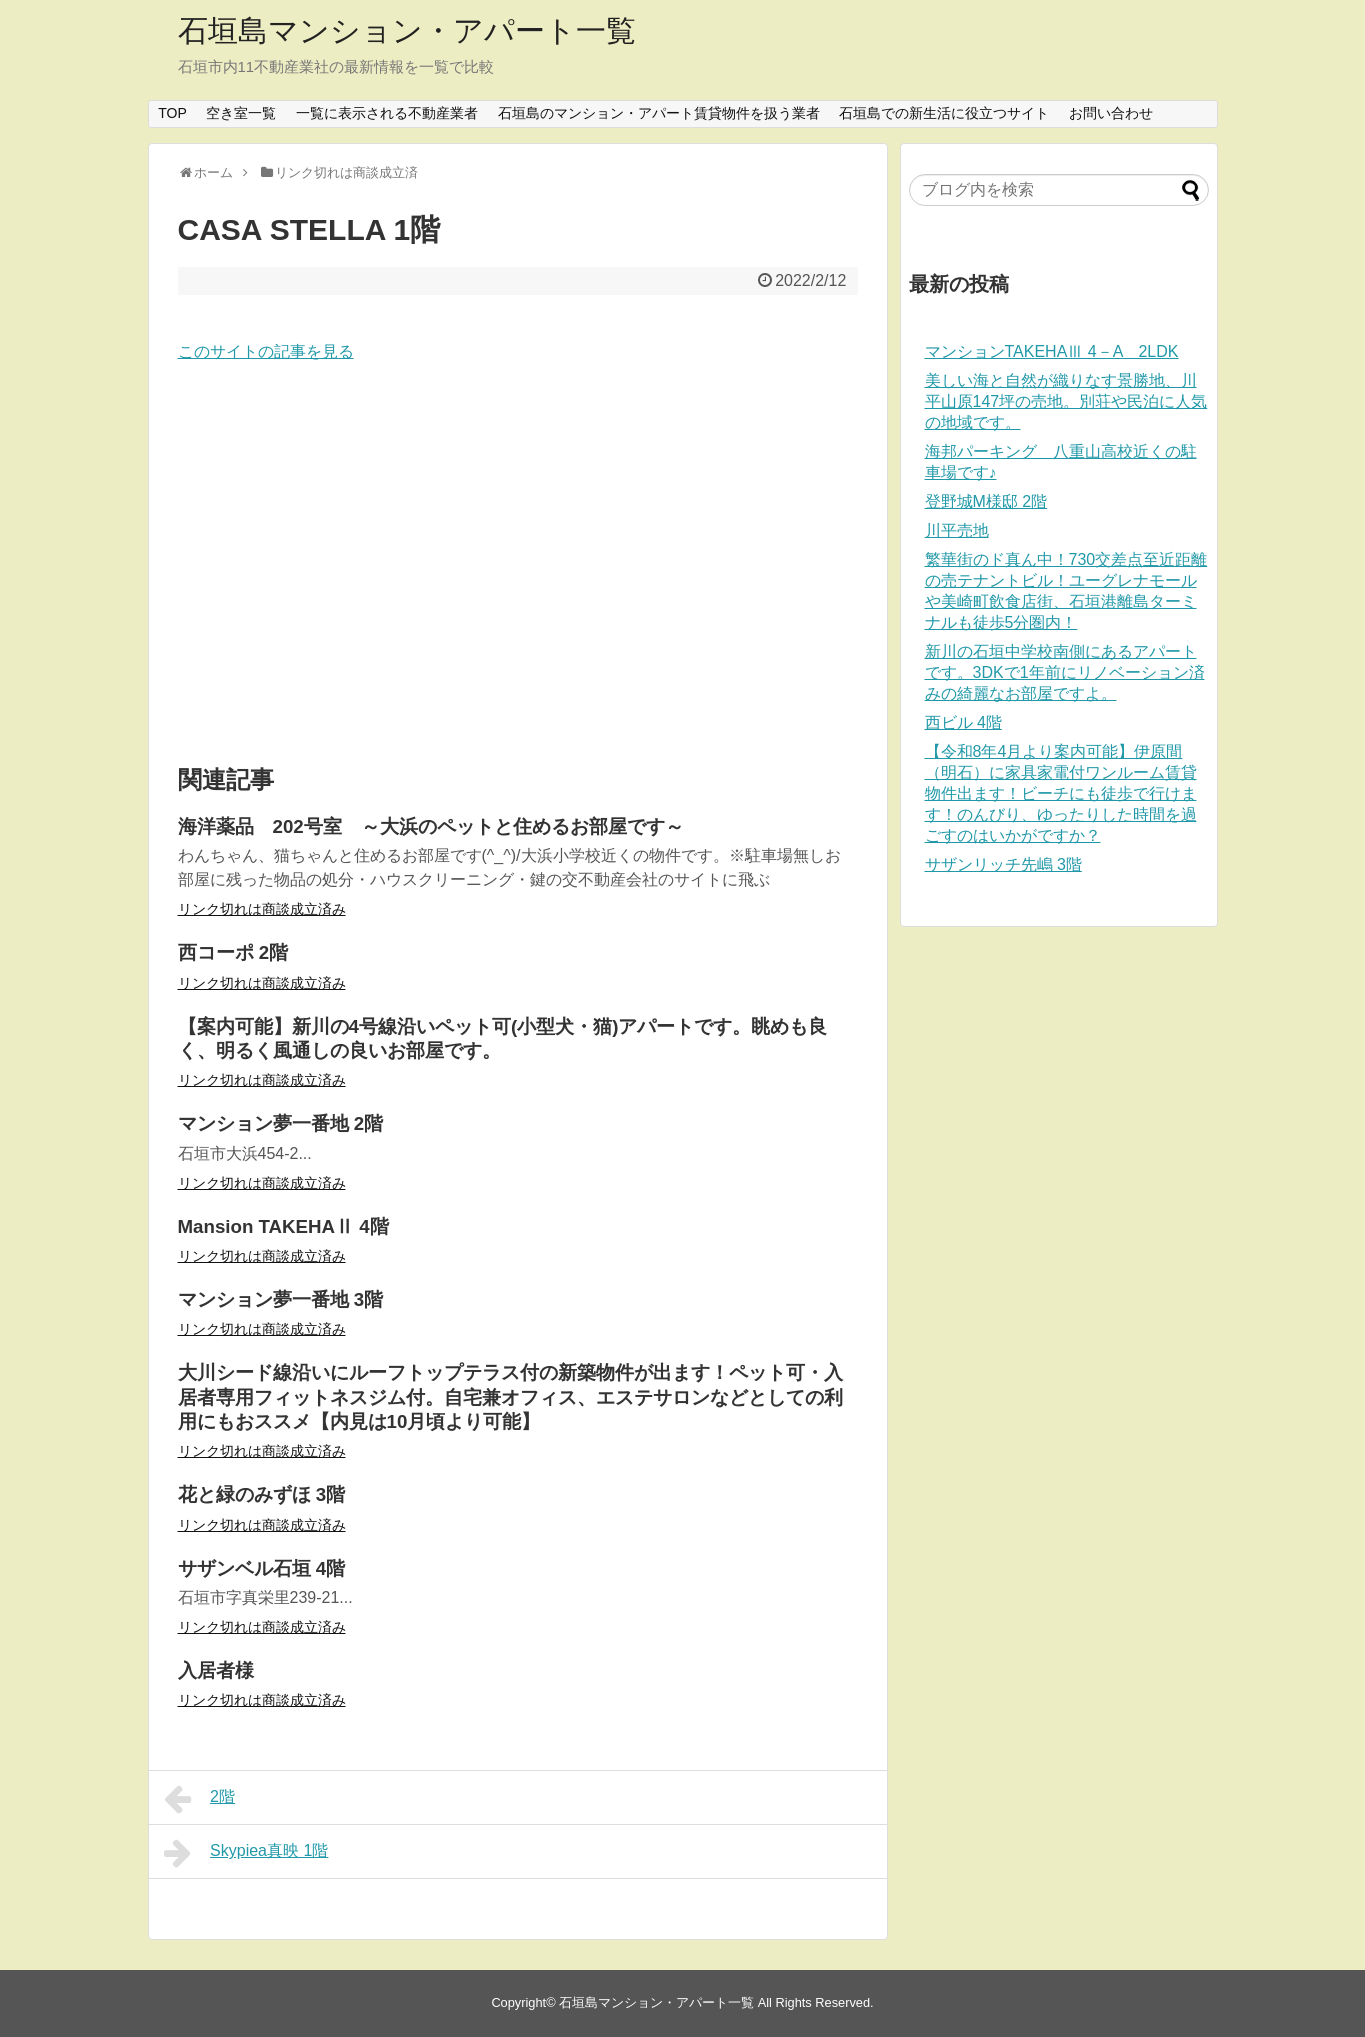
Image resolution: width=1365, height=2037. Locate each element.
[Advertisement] (518, 565)
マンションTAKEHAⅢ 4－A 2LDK (1052, 351)
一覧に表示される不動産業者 (387, 113)
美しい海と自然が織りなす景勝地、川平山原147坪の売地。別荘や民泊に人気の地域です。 (1066, 401)
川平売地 (957, 530)
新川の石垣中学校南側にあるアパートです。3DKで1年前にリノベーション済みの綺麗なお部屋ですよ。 (1065, 672)
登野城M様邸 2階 (986, 501)
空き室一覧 (241, 113)
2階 (200, 1799)
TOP (172, 113)
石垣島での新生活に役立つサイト (944, 113)
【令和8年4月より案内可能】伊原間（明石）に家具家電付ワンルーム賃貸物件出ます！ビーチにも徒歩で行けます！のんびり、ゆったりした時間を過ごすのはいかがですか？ (1061, 793)
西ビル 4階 (963, 722)
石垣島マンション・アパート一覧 (407, 30)
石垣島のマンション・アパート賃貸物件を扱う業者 (659, 113)
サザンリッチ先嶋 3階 (1003, 864)
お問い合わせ (1111, 113)
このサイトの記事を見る (266, 351)
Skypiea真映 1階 (246, 1853)
